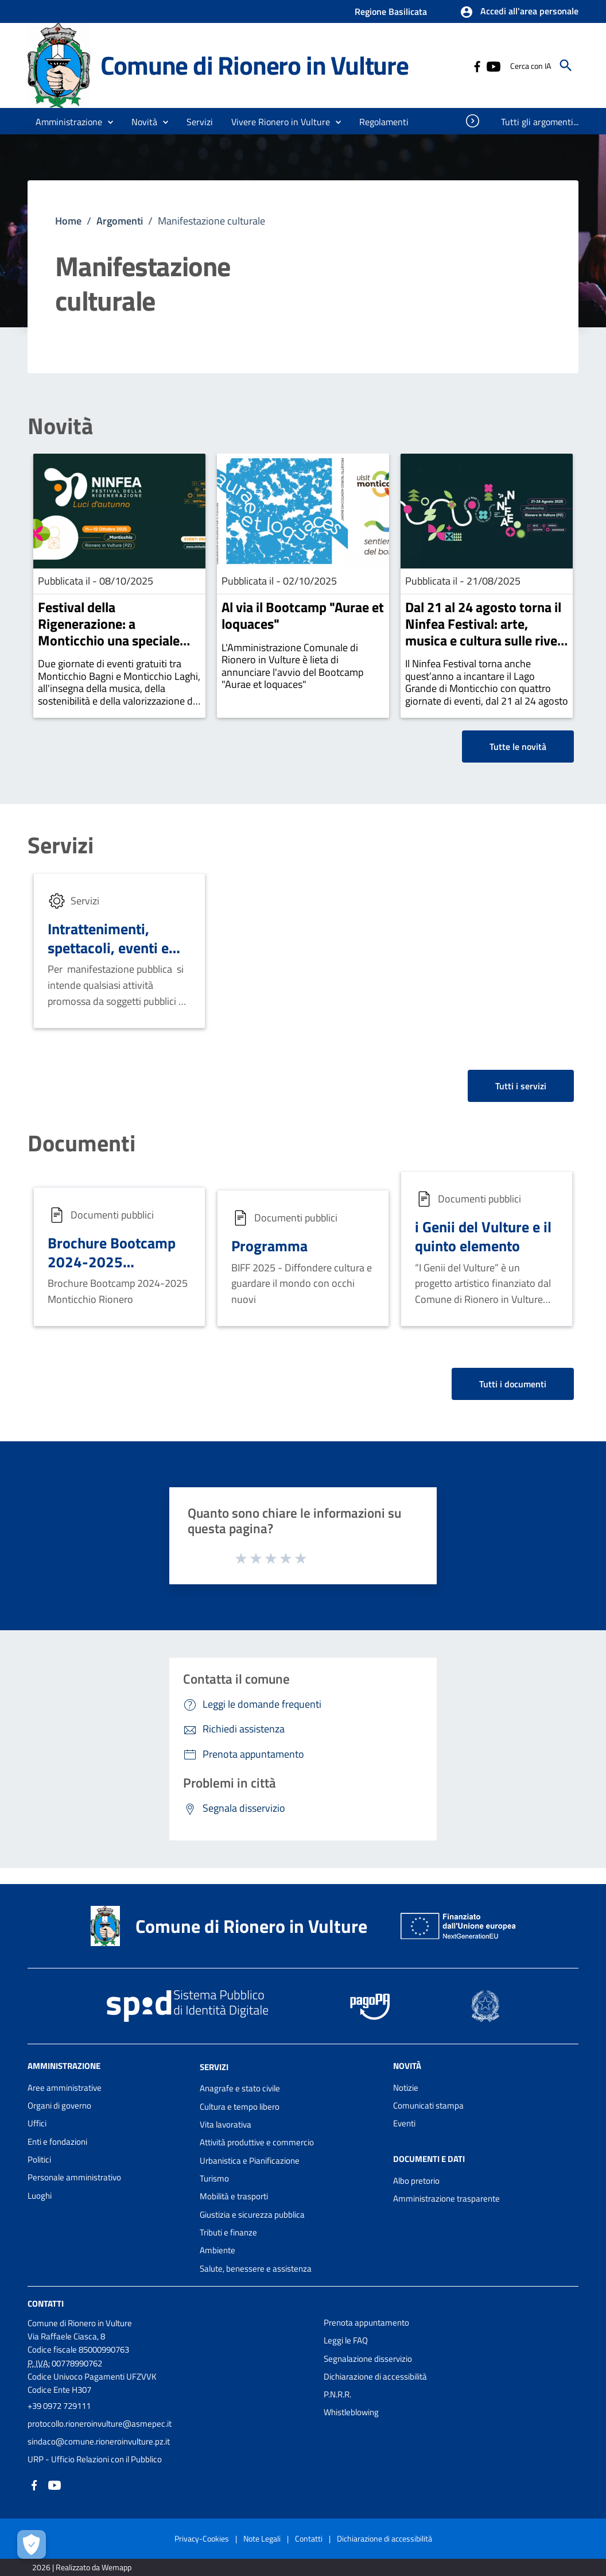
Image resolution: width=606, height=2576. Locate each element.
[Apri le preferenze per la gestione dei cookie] (31, 2544)
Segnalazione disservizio (368, 2358)
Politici (39, 2159)
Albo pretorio (416, 2180)
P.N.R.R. (337, 2394)
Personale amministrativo (74, 2177)
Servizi (61, 845)
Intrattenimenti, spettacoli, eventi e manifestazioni (108, 947)
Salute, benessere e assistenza (256, 2268)
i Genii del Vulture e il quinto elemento (483, 1236)
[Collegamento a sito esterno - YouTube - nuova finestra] (493, 65)
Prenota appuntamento (366, 2322)
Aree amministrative (65, 2087)
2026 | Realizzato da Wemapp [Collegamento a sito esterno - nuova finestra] (81, 2567)
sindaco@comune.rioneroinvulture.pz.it (99, 2441)
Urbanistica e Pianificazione (250, 2160)
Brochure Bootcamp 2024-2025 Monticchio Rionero (112, 1261)
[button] (519, 12)
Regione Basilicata (391, 11)
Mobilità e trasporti (234, 2196)
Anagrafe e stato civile (240, 2088)
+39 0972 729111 (59, 2405)
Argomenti (119, 221)
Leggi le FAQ (346, 2340)
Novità (60, 426)
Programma (269, 1245)
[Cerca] (565, 65)
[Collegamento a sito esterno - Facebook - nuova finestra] (477, 65)
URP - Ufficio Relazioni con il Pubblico (95, 2459)
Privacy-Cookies (201, 2538)
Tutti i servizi (520, 1086)
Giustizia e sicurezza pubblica (252, 2214)
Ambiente (217, 2250)
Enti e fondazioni (57, 2141)
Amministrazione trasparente (446, 2198)
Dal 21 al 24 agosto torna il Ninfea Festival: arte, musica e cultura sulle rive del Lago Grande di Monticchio (483, 640)
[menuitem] (384, 121)
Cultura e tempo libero (239, 2106)
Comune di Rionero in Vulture (254, 65)
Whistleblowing (351, 2412)
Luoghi (40, 2195)
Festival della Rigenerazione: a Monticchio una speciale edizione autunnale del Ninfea (109, 640)
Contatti (46, 2303)
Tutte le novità (518, 746)
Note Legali (262, 2538)
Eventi (404, 2123)
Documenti (81, 1143)
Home (68, 221)
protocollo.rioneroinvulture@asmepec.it (100, 2423)
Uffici (37, 2123)
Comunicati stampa (428, 2105)
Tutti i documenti (512, 1384)
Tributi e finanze (228, 2232)
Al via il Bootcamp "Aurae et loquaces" (303, 615)
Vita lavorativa (225, 2124)
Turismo (214, 2178)
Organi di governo (59, 2105)
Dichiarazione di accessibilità (375, 2376)
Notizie (405, 2087)
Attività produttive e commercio (257, 2142)
